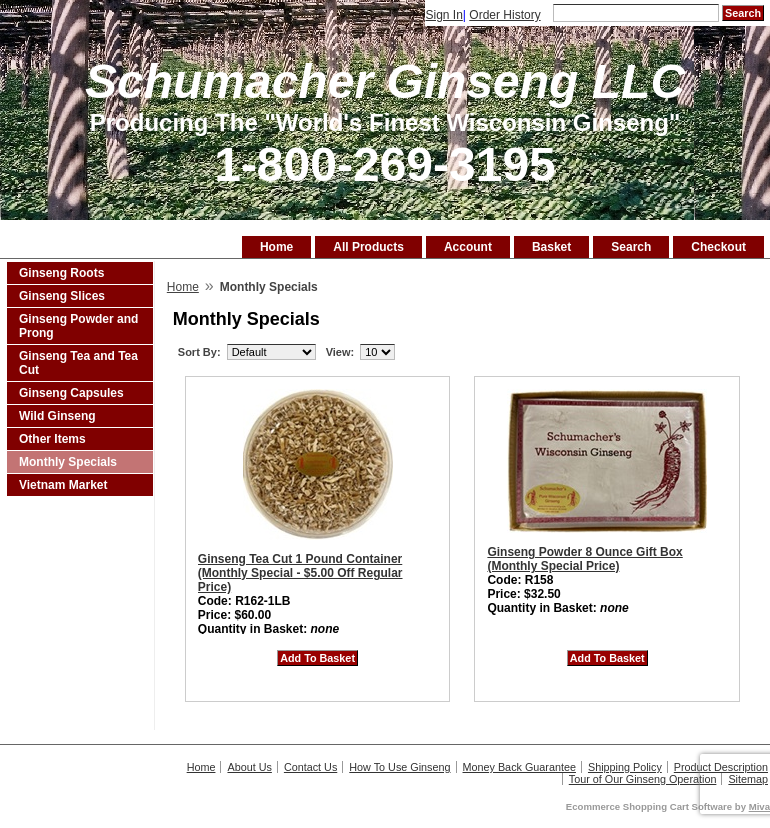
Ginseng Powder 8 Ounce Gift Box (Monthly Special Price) (584, 559)
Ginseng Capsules (71, 393)
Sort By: (199, 352)
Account (468, 247)
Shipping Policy (625, 767)
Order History (504, 15)
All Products (368, 247)
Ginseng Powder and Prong (78, 326)
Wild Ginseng (57, 416)
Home (276, 247)
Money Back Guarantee (519, 767)
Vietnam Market (63, 485)
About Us (249, 767)
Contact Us (310, 767)
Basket (551, 247)
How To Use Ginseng (399, 767)
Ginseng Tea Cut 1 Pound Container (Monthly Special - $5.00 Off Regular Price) (300, 573)
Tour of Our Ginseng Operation (643, 779)
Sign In (443, 15)
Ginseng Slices (62, 296)
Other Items (52, 439)
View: (340, 352)
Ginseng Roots (61, 273)
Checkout (718, 247)
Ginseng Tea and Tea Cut (78, 363)
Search (631, 247)
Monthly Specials (68, 462)
